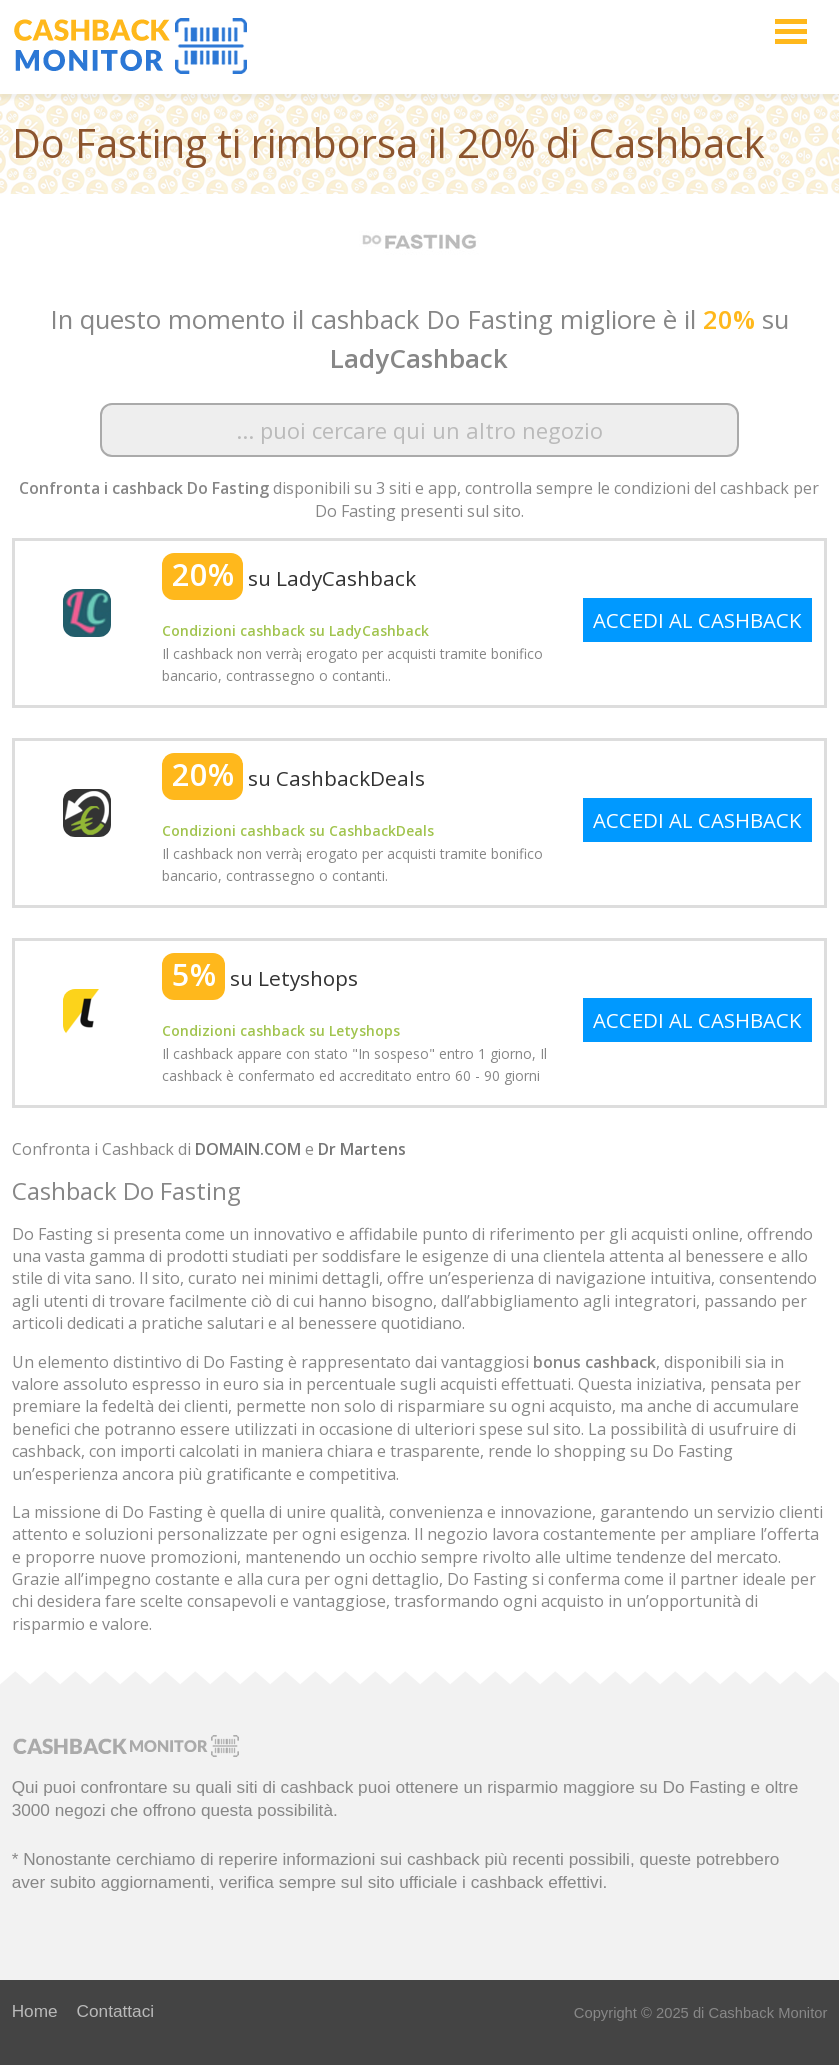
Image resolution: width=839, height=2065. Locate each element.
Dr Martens (362, 1149)
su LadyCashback (289, 578)
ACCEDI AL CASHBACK (697, 620)
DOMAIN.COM (248, 1149)
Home (35, 2011)
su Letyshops (260, 978)
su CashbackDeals (293, 778)
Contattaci (116, 2011)
